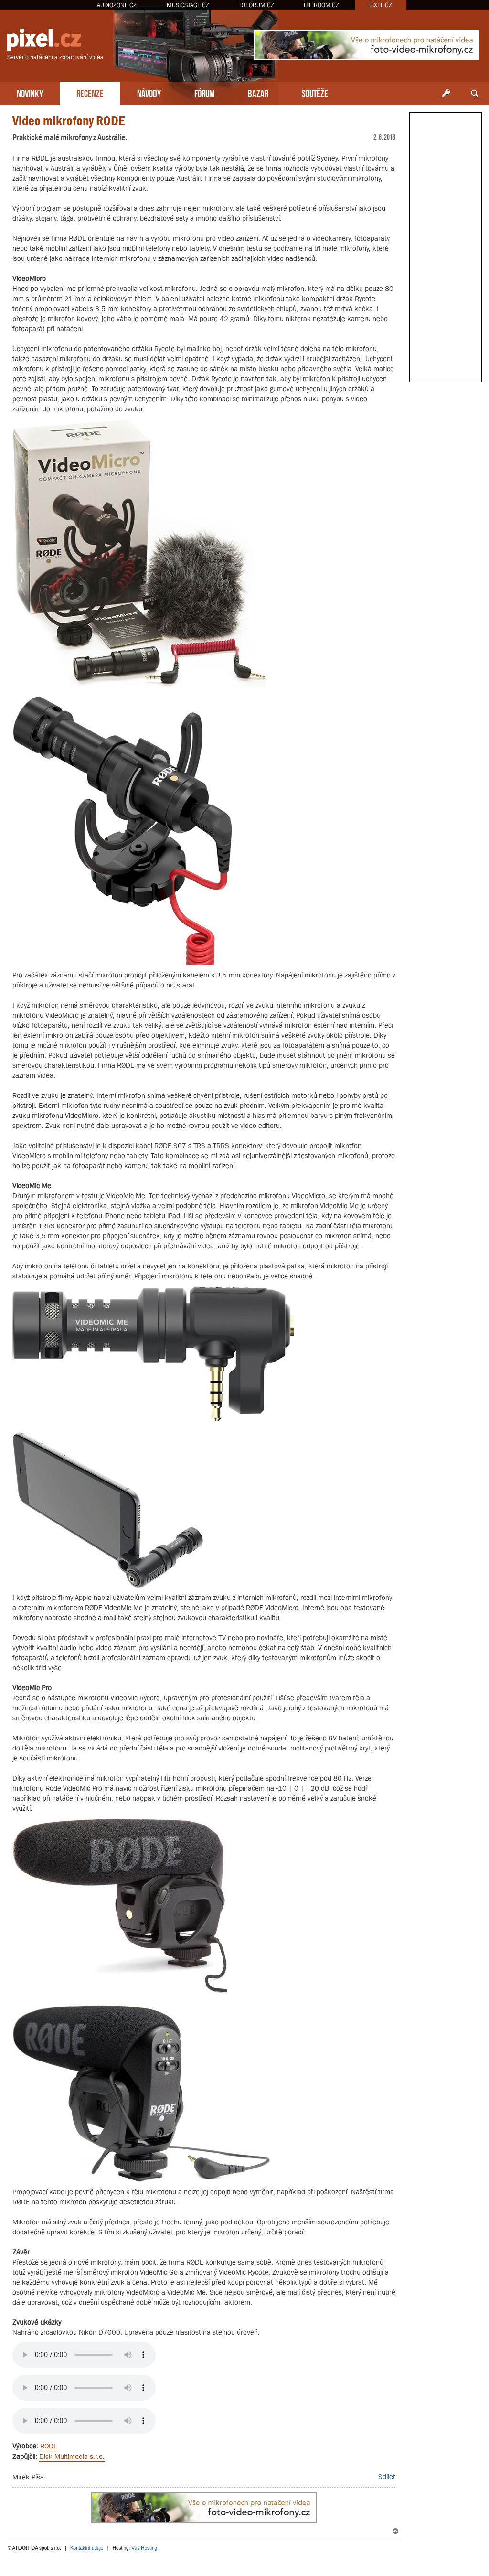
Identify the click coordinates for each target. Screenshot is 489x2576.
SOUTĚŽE (315, 92)
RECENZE (90, 92)
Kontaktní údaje (87, 2548)
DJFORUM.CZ (256, 5)
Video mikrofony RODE (68, 120)
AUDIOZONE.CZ (117, 5)
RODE (48, 2446)
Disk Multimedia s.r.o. (72, 2456)
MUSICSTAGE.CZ (188, 5)
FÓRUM (204, 92)
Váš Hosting (144, 2548)
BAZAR (258, 92)
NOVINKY (30, 92)
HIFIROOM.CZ (321, 5)
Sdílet (386, 2476)
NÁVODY (149, 92)
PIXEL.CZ (380, 5)
